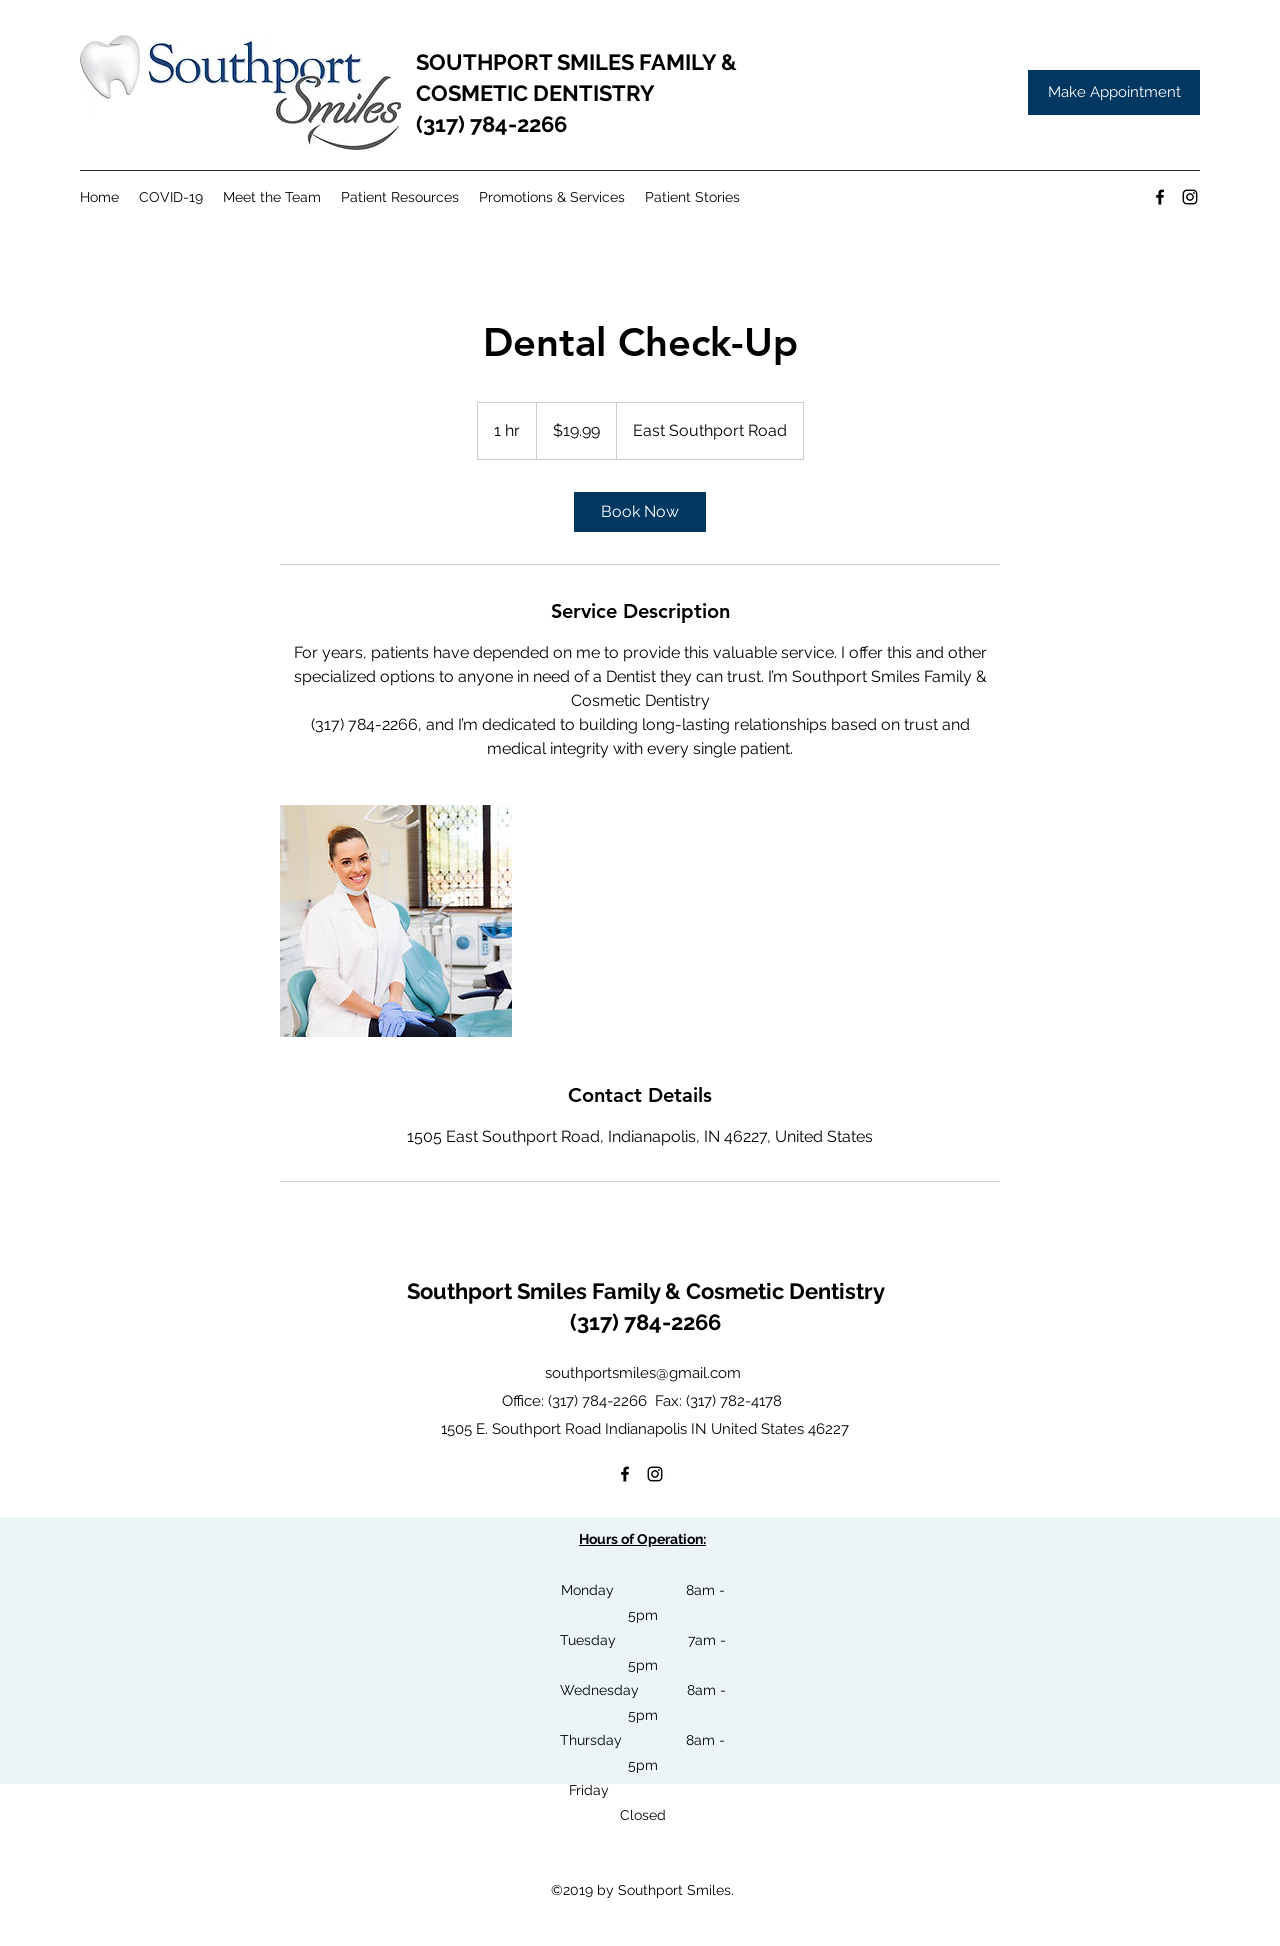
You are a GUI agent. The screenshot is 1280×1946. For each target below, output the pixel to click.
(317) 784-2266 (491, 124)
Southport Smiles (499, 1291)
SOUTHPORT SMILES (527, 62)
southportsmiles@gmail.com (643, 1373)
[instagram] (1190, 197)
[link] (640, 512)
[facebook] (1160, 197)
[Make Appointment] (1114, 92)
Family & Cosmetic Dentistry (738, 1291)
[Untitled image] (396, 921)
